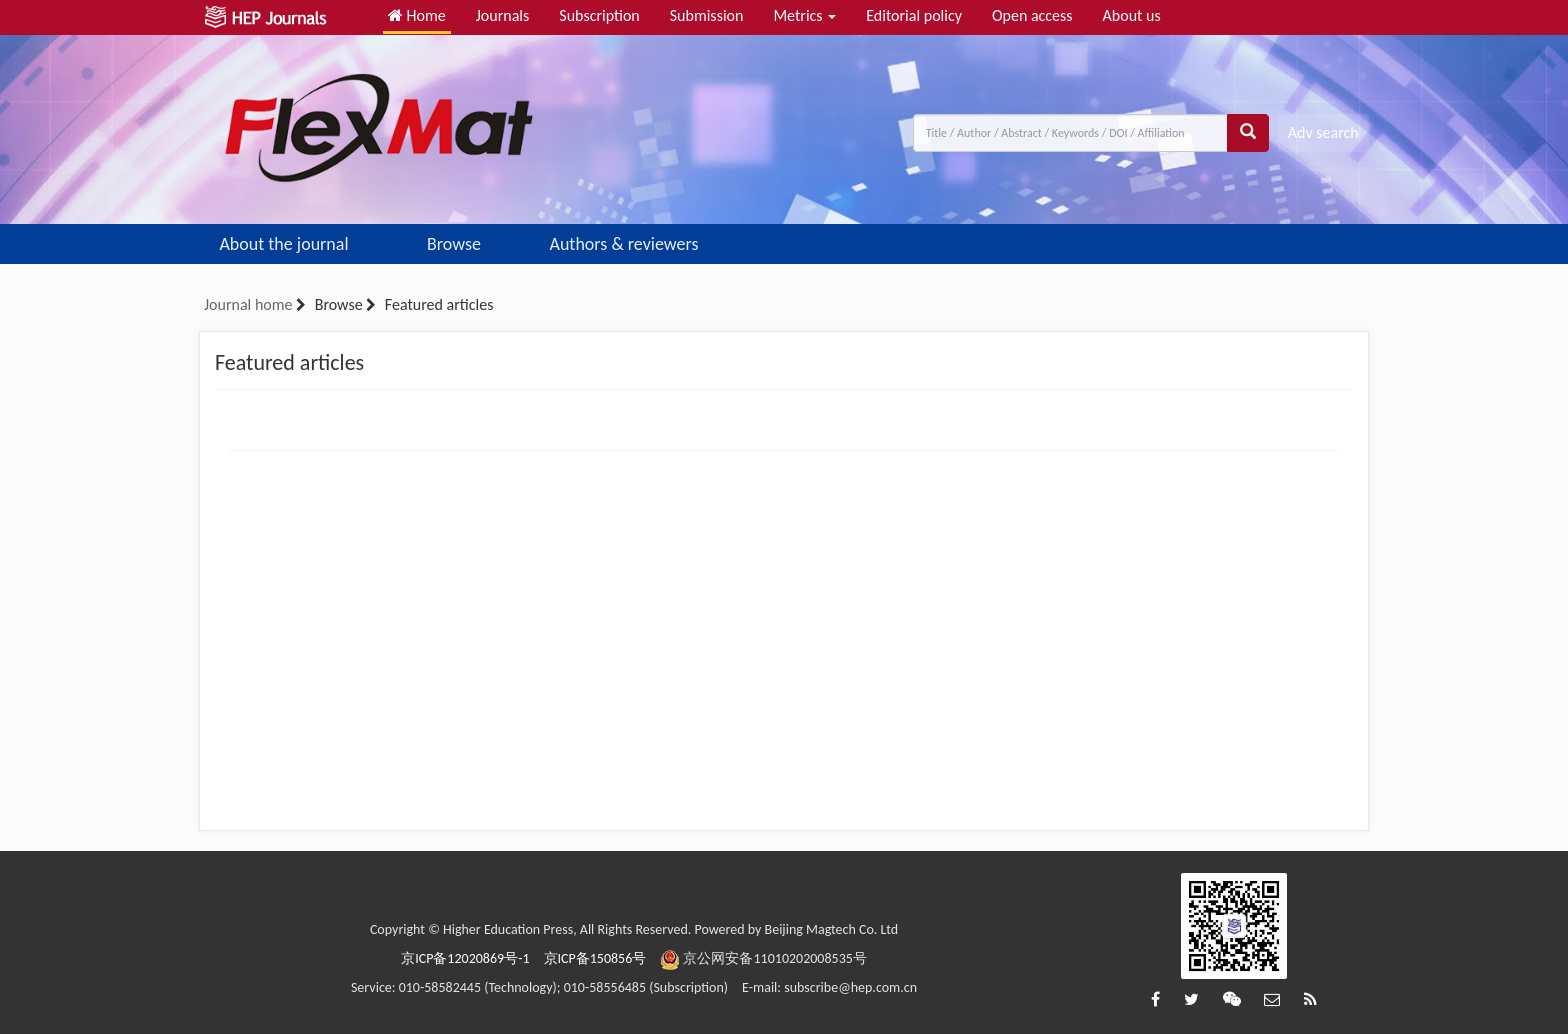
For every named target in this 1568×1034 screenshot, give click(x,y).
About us (1132, 15)
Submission (707, 15)
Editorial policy (914, 15)
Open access (1032, 15)
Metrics (804, 15)
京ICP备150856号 (595, 958)
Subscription (599, 15)
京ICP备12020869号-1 (465, 958)
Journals (503, 15)
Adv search (1323, 132)
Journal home (248, 304)
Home (417, 15)
